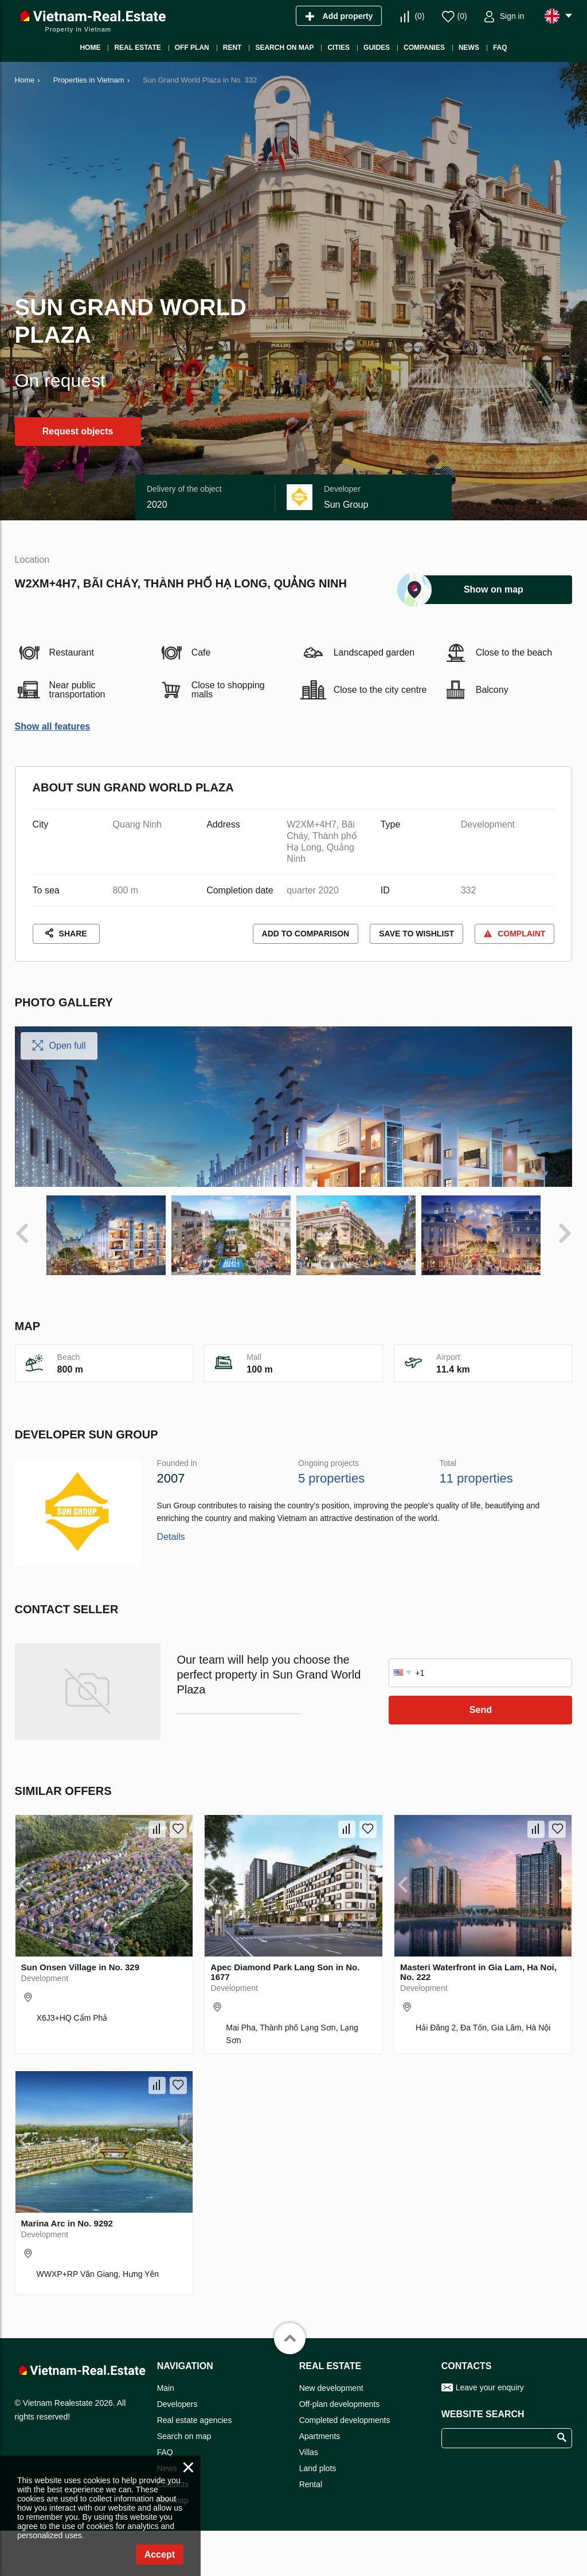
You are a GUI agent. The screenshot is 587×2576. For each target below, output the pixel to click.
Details (171, 1690)
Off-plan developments (339, 2557)
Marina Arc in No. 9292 (67, 2376)
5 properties (331, 1631)
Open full (67, 1045)
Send (480, 1863)
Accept (159, 2554)
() (419, 16)
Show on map (493, 589)
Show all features (53, 726)
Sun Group (346, 504)
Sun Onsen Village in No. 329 (80, 2120)
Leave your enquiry (490, 2540)
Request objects (78, 431)
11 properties (475, 1631)
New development (331, 2541)
